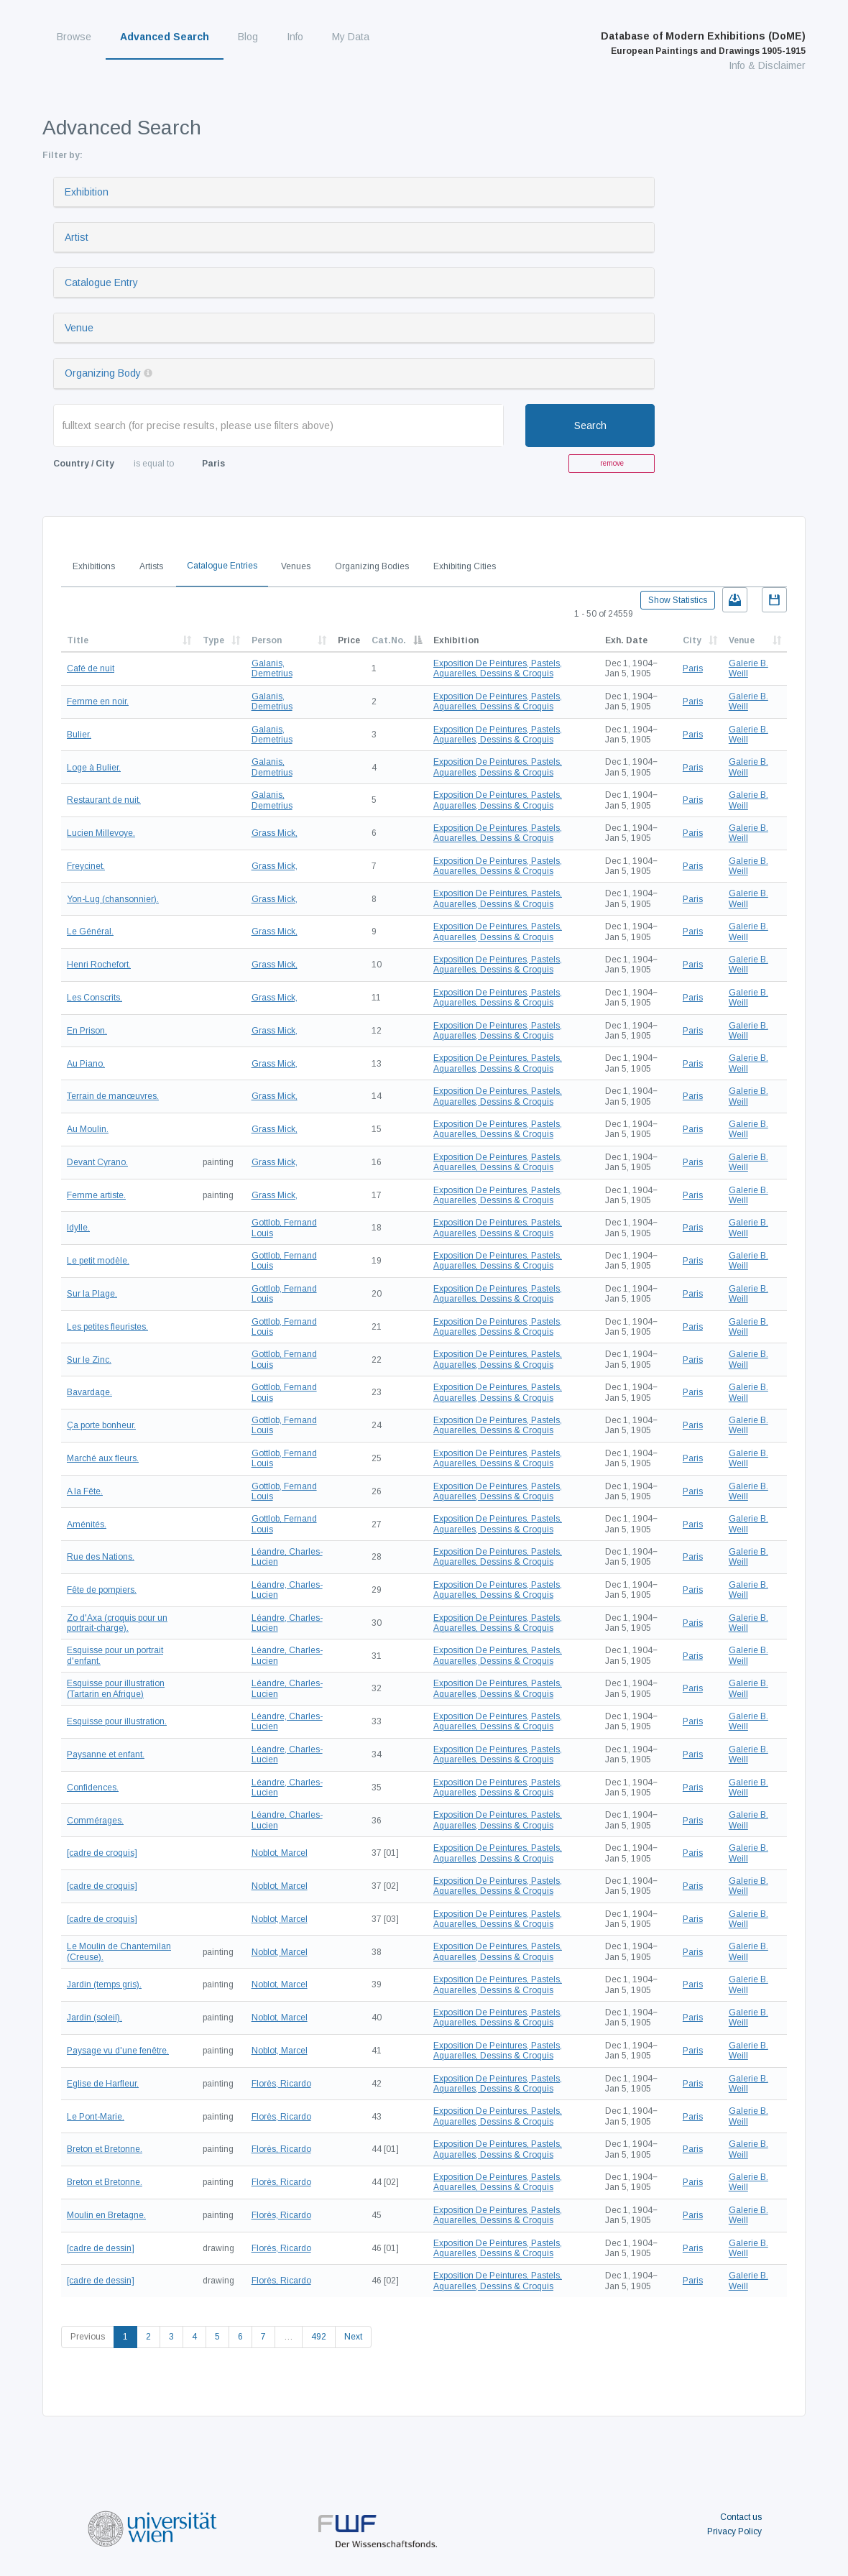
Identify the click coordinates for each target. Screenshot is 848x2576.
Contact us (741, 2517)
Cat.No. (389, 640)
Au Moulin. (88, 1129)
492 (318, 2337)
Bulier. (79, 735)
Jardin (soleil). (94, 2017)
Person (267, 640)
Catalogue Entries (222, 566)
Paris (693, 668)
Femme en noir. (98, 701)
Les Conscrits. (94, 998)
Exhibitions (94, 566)
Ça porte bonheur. (101, 1425)
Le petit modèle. (98, 1261)
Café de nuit (90, 668)
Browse (74, 36)
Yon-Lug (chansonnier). (113, 899)
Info (295, 36)
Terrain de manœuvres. (113, 1096)
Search (590, 425)
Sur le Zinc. (89, 1360)
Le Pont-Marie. (95, 2117)
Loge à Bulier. (94, 768)
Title (77, 640)
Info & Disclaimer (767, 65)
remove (612, 463)
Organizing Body (103, 373)
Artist (76, 237)
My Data (350, 36)
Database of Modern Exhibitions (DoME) (703, 43)
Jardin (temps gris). (104, 1984)
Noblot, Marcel (280, 1853)
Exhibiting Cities (464, 566)
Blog (248, 36)
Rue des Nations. (100, 1557)
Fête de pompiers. (102, 1590)
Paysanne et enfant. (105, 1754)
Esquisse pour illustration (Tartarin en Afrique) (116, 1688)
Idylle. (78, 1228)
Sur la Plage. (92, 1294)
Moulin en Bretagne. (106, 2215)
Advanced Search (164, 36)
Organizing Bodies (372, 566)
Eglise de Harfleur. (103, 2084)
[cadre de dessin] (100, 2248)
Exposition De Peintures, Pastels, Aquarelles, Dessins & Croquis (497, 668)
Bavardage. (89, 1392)
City (692, 640)
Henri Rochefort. (99, 965)
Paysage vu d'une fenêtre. (118, 2051)
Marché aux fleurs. (103, 1458)
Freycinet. (86, 866)
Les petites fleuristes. (107, 1327)
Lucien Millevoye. (101, 833)
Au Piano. (86, 1064)
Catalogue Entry (101, 282)
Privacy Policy (734, 2531)
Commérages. (95, 1821)
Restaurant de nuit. (104, 800)
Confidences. (93, 1787)
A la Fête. (85, 1491)
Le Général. (90, 931)
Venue (79, 328)
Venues (295, 566)
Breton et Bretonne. (104, 2149)
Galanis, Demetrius (272, 668)
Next (353, 2337)
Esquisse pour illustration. (117, 1721)
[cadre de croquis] (102, 1853)
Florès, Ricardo (281, 2084)
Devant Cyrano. (97, 1162)
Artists (151, 566)
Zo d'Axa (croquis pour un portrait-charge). (117, 1623)
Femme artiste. (96, 1195)
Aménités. (86, 1524)
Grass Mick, (275, 833)
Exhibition (87, 192)
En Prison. (87, 1031)
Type (213, 640)
